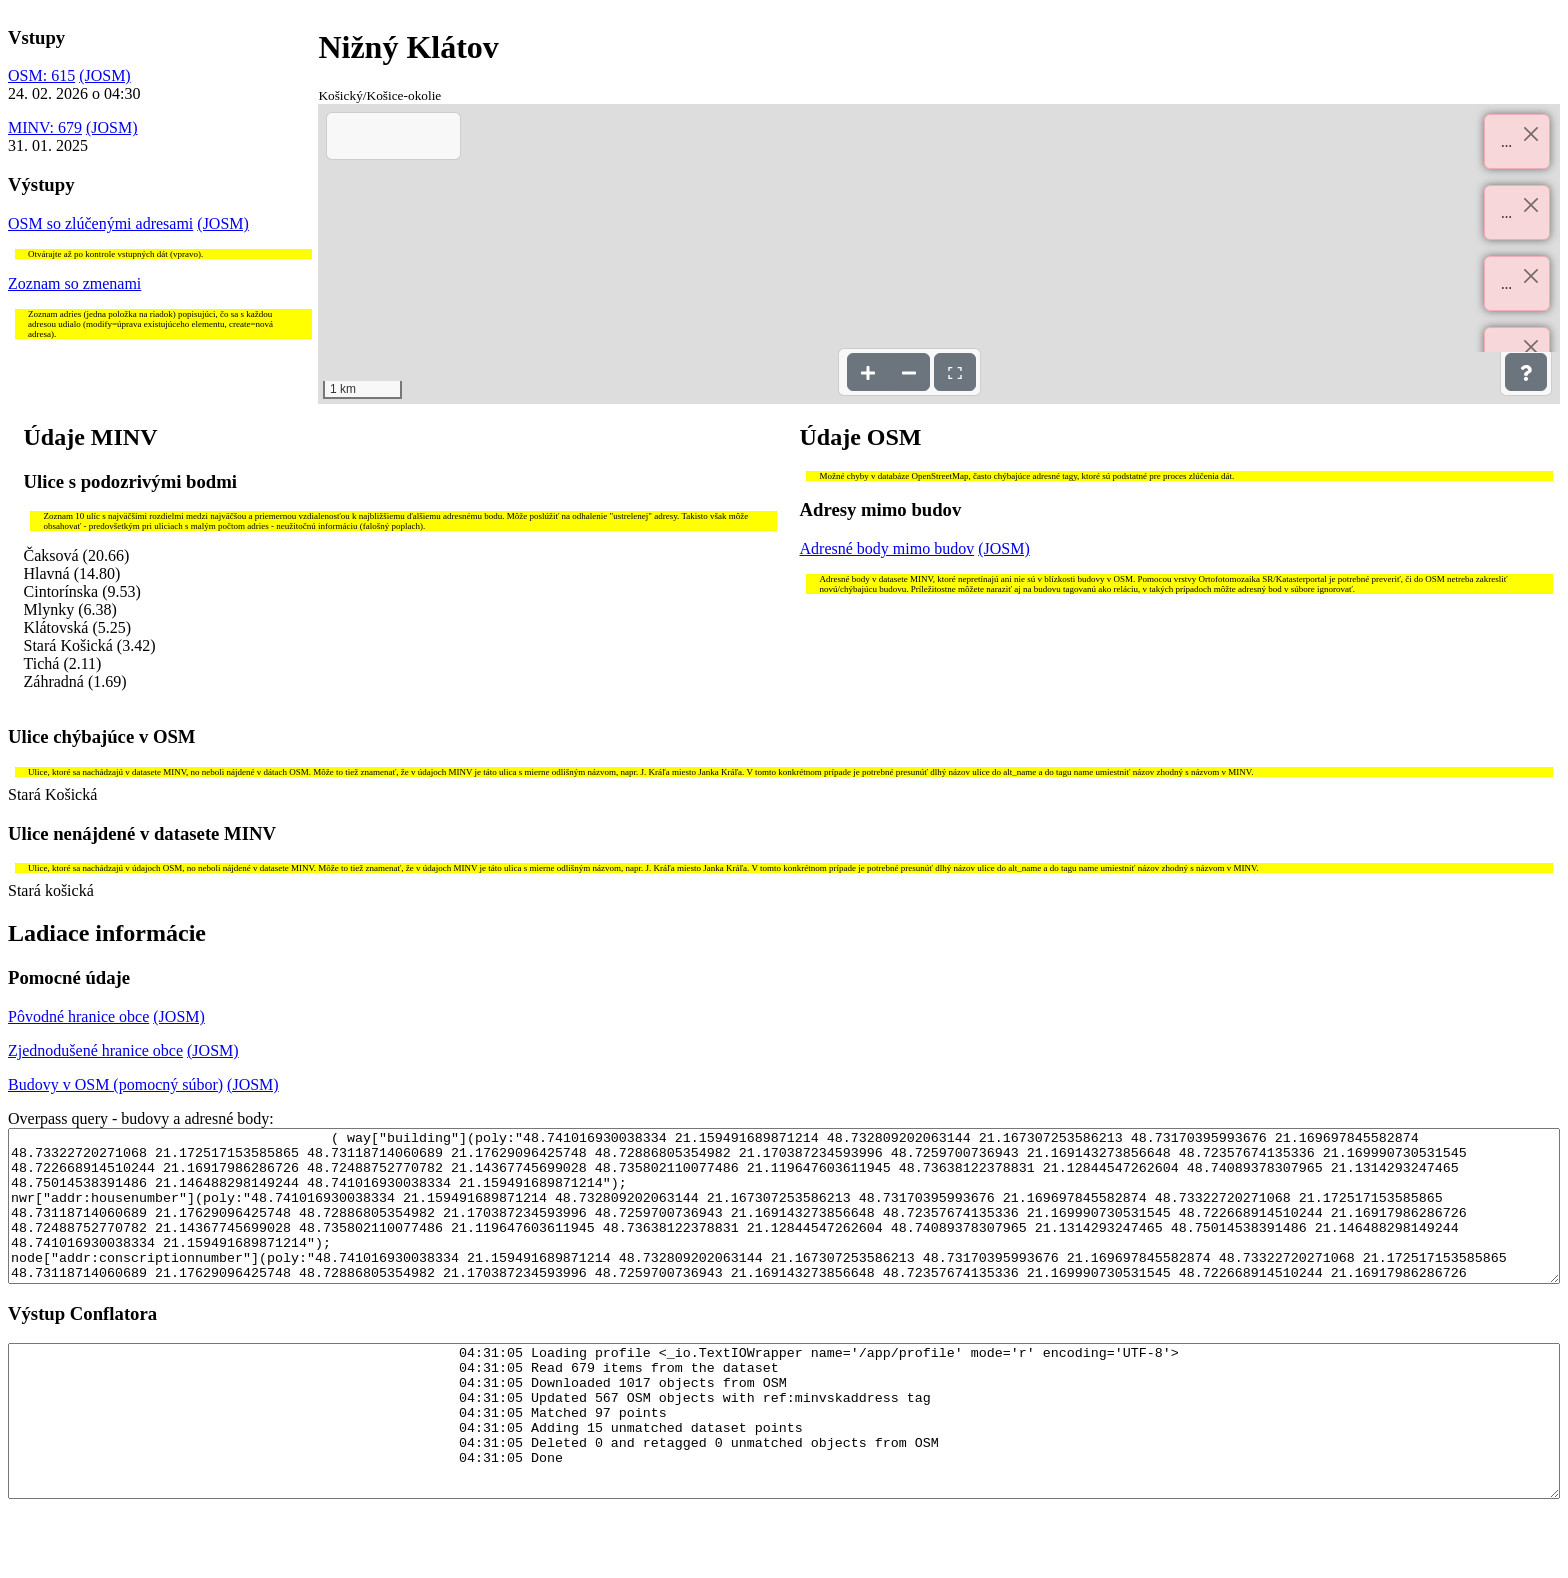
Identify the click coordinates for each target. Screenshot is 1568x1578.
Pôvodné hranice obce (78, 1016)
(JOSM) (105, 75)
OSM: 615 (41, 75)
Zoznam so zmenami (74, 283)
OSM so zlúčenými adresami (100, 223)
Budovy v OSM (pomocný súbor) (115, 1084)
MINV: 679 (45, 127)
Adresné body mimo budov (887, 548)
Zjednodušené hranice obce (95, 1050)
